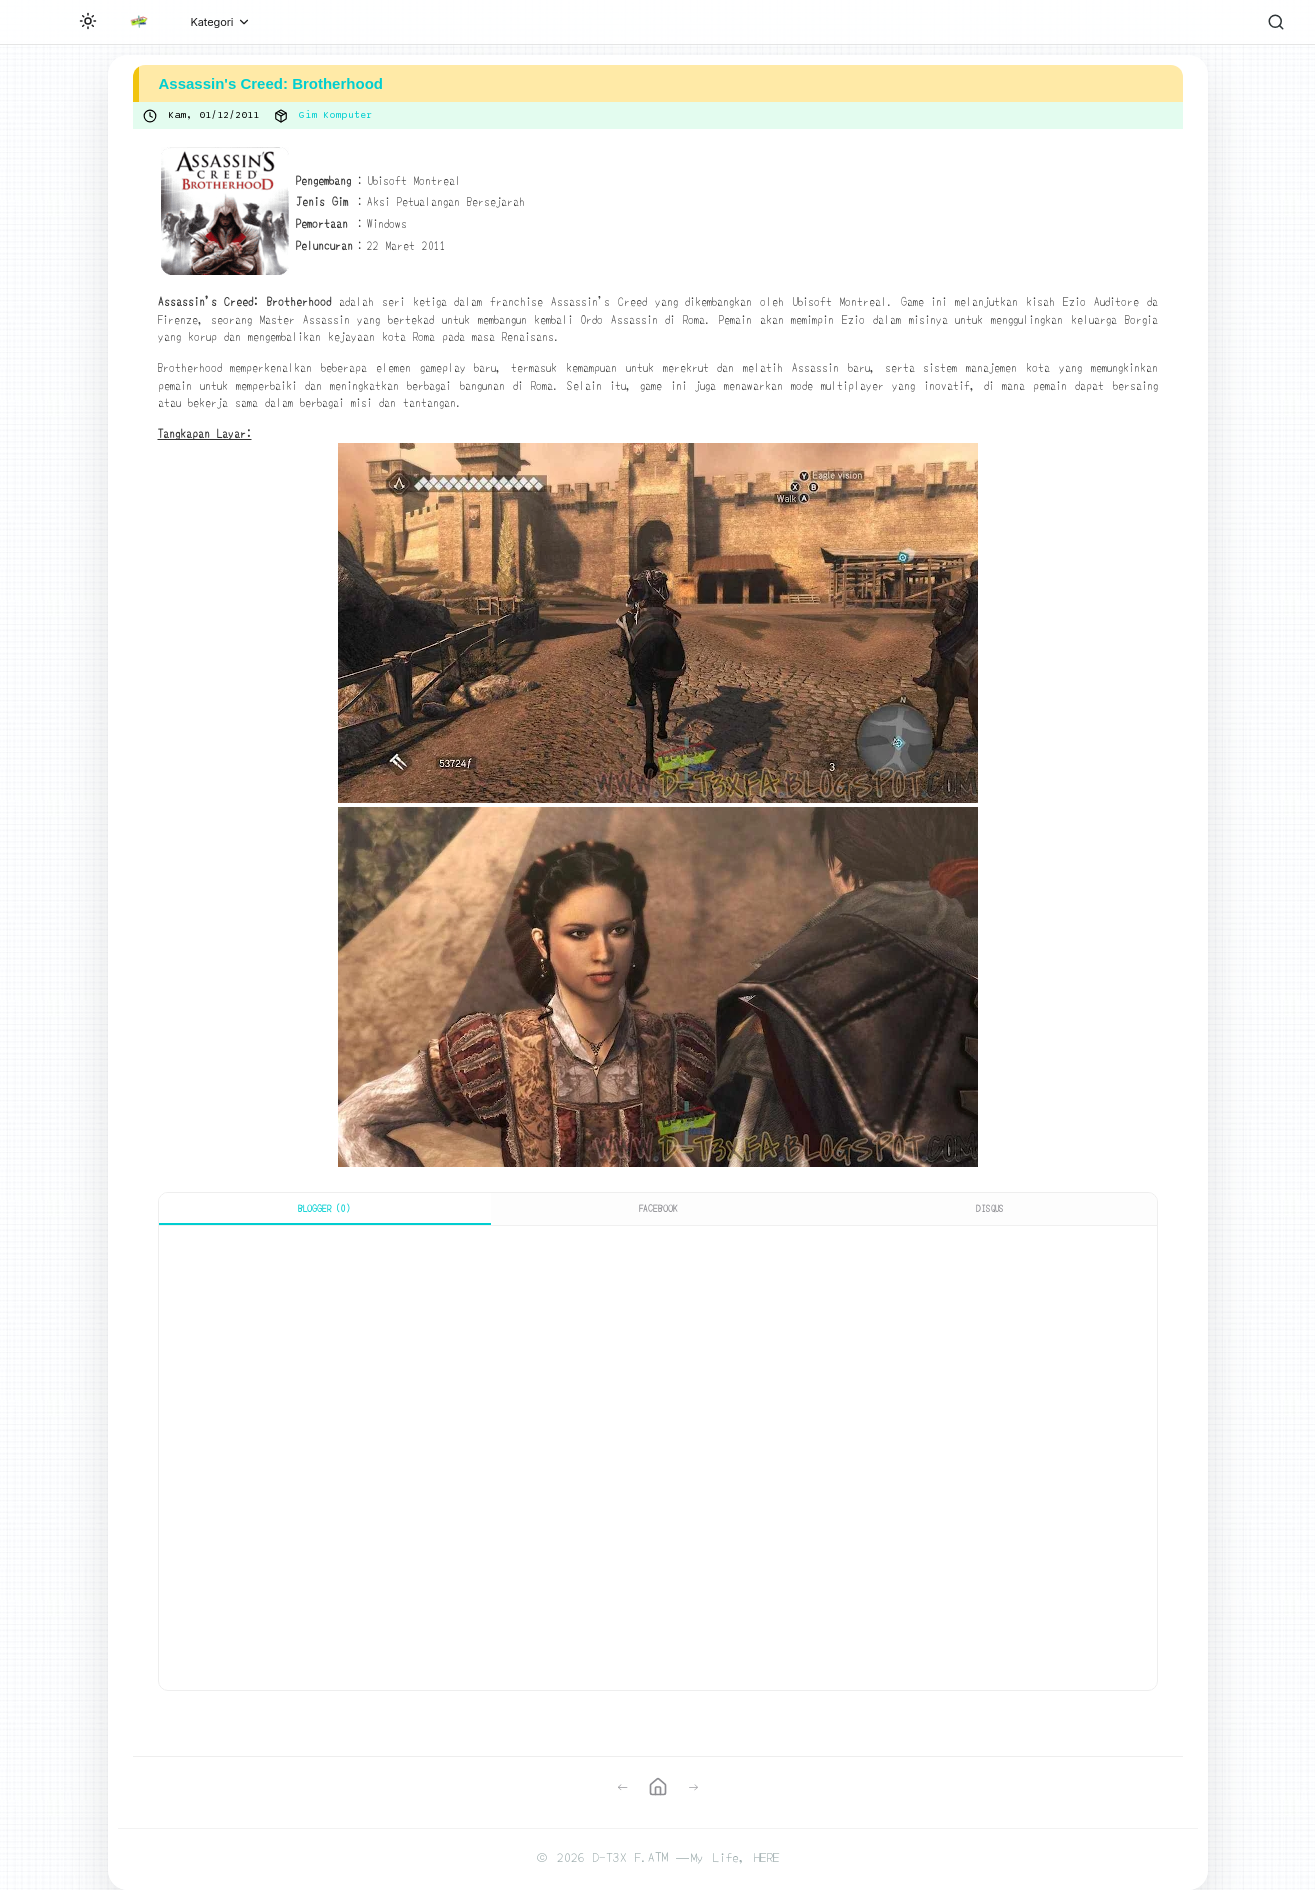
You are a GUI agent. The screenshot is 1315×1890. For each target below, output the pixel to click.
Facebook (658, 1208)
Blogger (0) (324, 1208)
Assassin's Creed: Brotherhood (271, 83)
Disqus (990, 1208)
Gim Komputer (335, 115)
